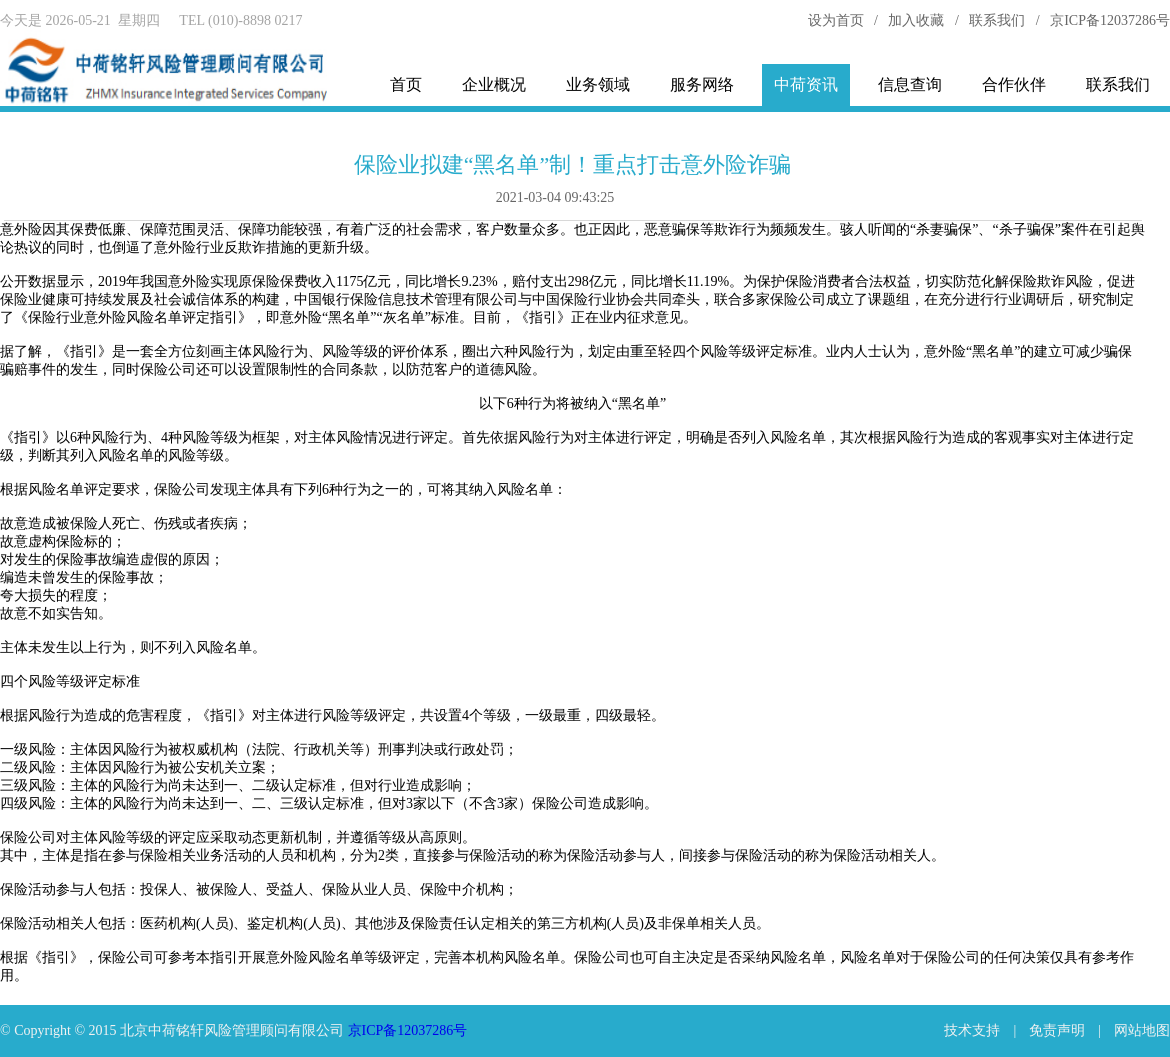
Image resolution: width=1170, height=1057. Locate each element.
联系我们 (997, 20)
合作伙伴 (1014, 84)
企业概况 (494, 84)
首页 (406, 84)
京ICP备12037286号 (1110, 20)
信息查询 (910, 84)
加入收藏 (916, 20)
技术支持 (972, 1030)
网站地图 (1142, 1030)
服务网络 (702, 84)
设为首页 (836, 20)
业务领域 (598, 84)
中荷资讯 (806, 84)
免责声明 (1057, 1030)
